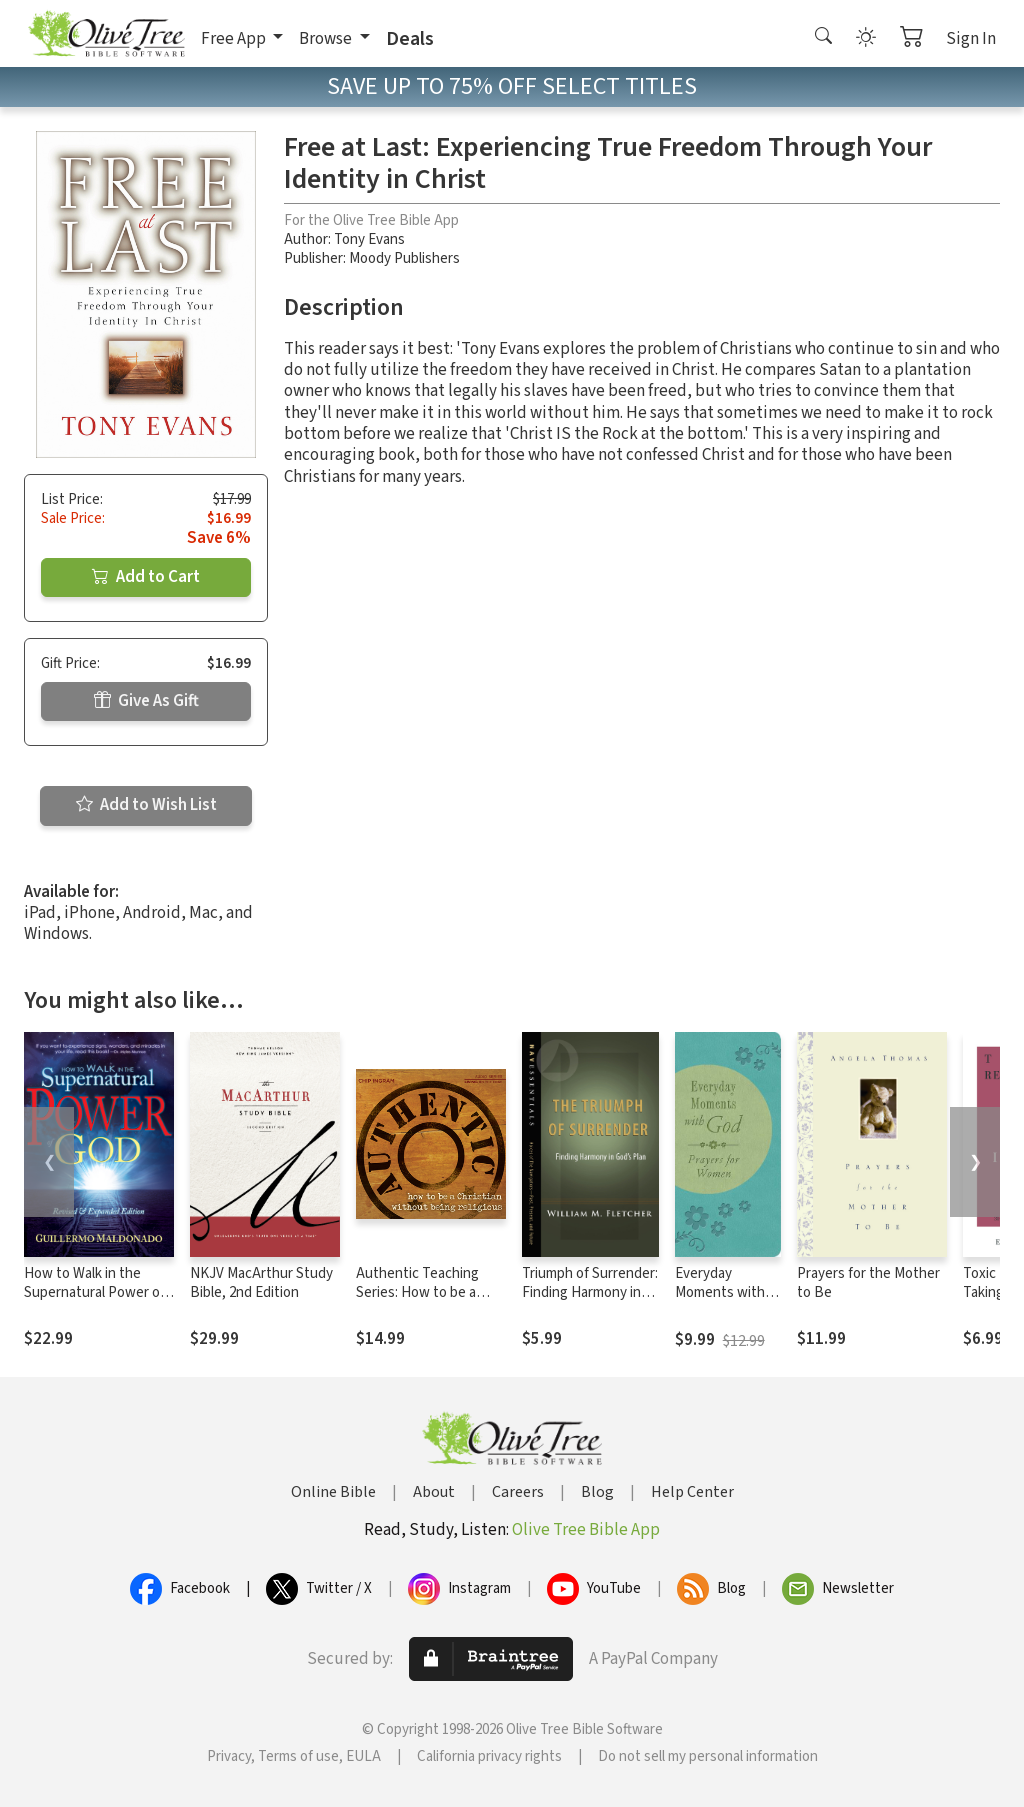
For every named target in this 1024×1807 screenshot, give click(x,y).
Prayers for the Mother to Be (868, 1283)
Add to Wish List (146, 805)
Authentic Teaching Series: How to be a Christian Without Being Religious (431, 1302)
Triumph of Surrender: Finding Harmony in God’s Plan (590, 1292)
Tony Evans (369, 239)
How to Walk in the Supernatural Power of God (94, 1292)
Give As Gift (146, 701)
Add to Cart (146, 577)
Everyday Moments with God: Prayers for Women (725, 1302)
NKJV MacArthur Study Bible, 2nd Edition (261, 1283)
